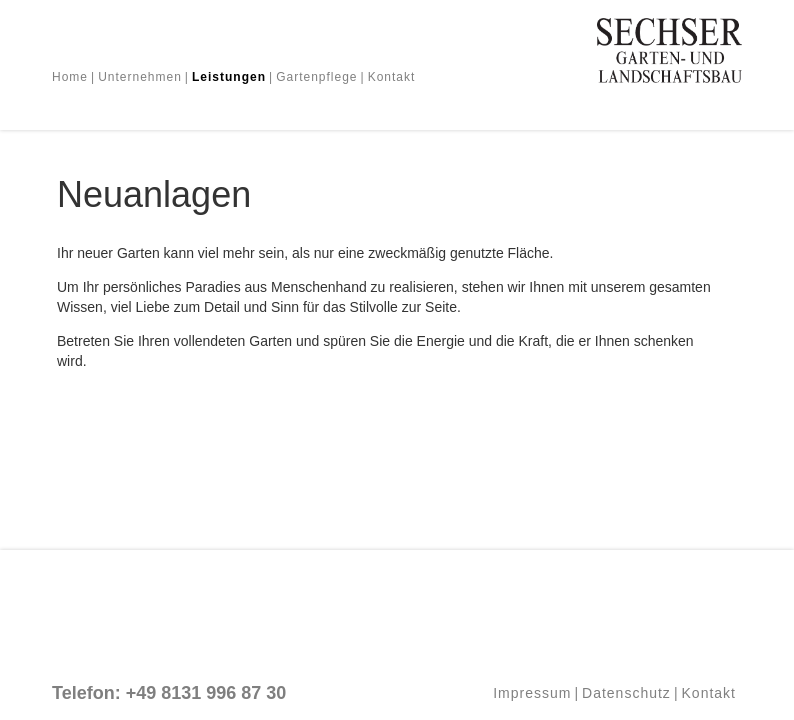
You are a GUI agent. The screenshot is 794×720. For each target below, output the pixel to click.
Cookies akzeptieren (593, 489)
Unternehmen (140, 77)
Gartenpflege (316, 77)
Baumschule (572, 101)
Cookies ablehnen (592, 530)
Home (70, 77)
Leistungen (229, 77)
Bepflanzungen (476, 101)
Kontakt (392, 77)
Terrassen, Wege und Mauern (328, 101)
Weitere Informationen (593, 571)
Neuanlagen (91, 101)
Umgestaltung (183, 101)
